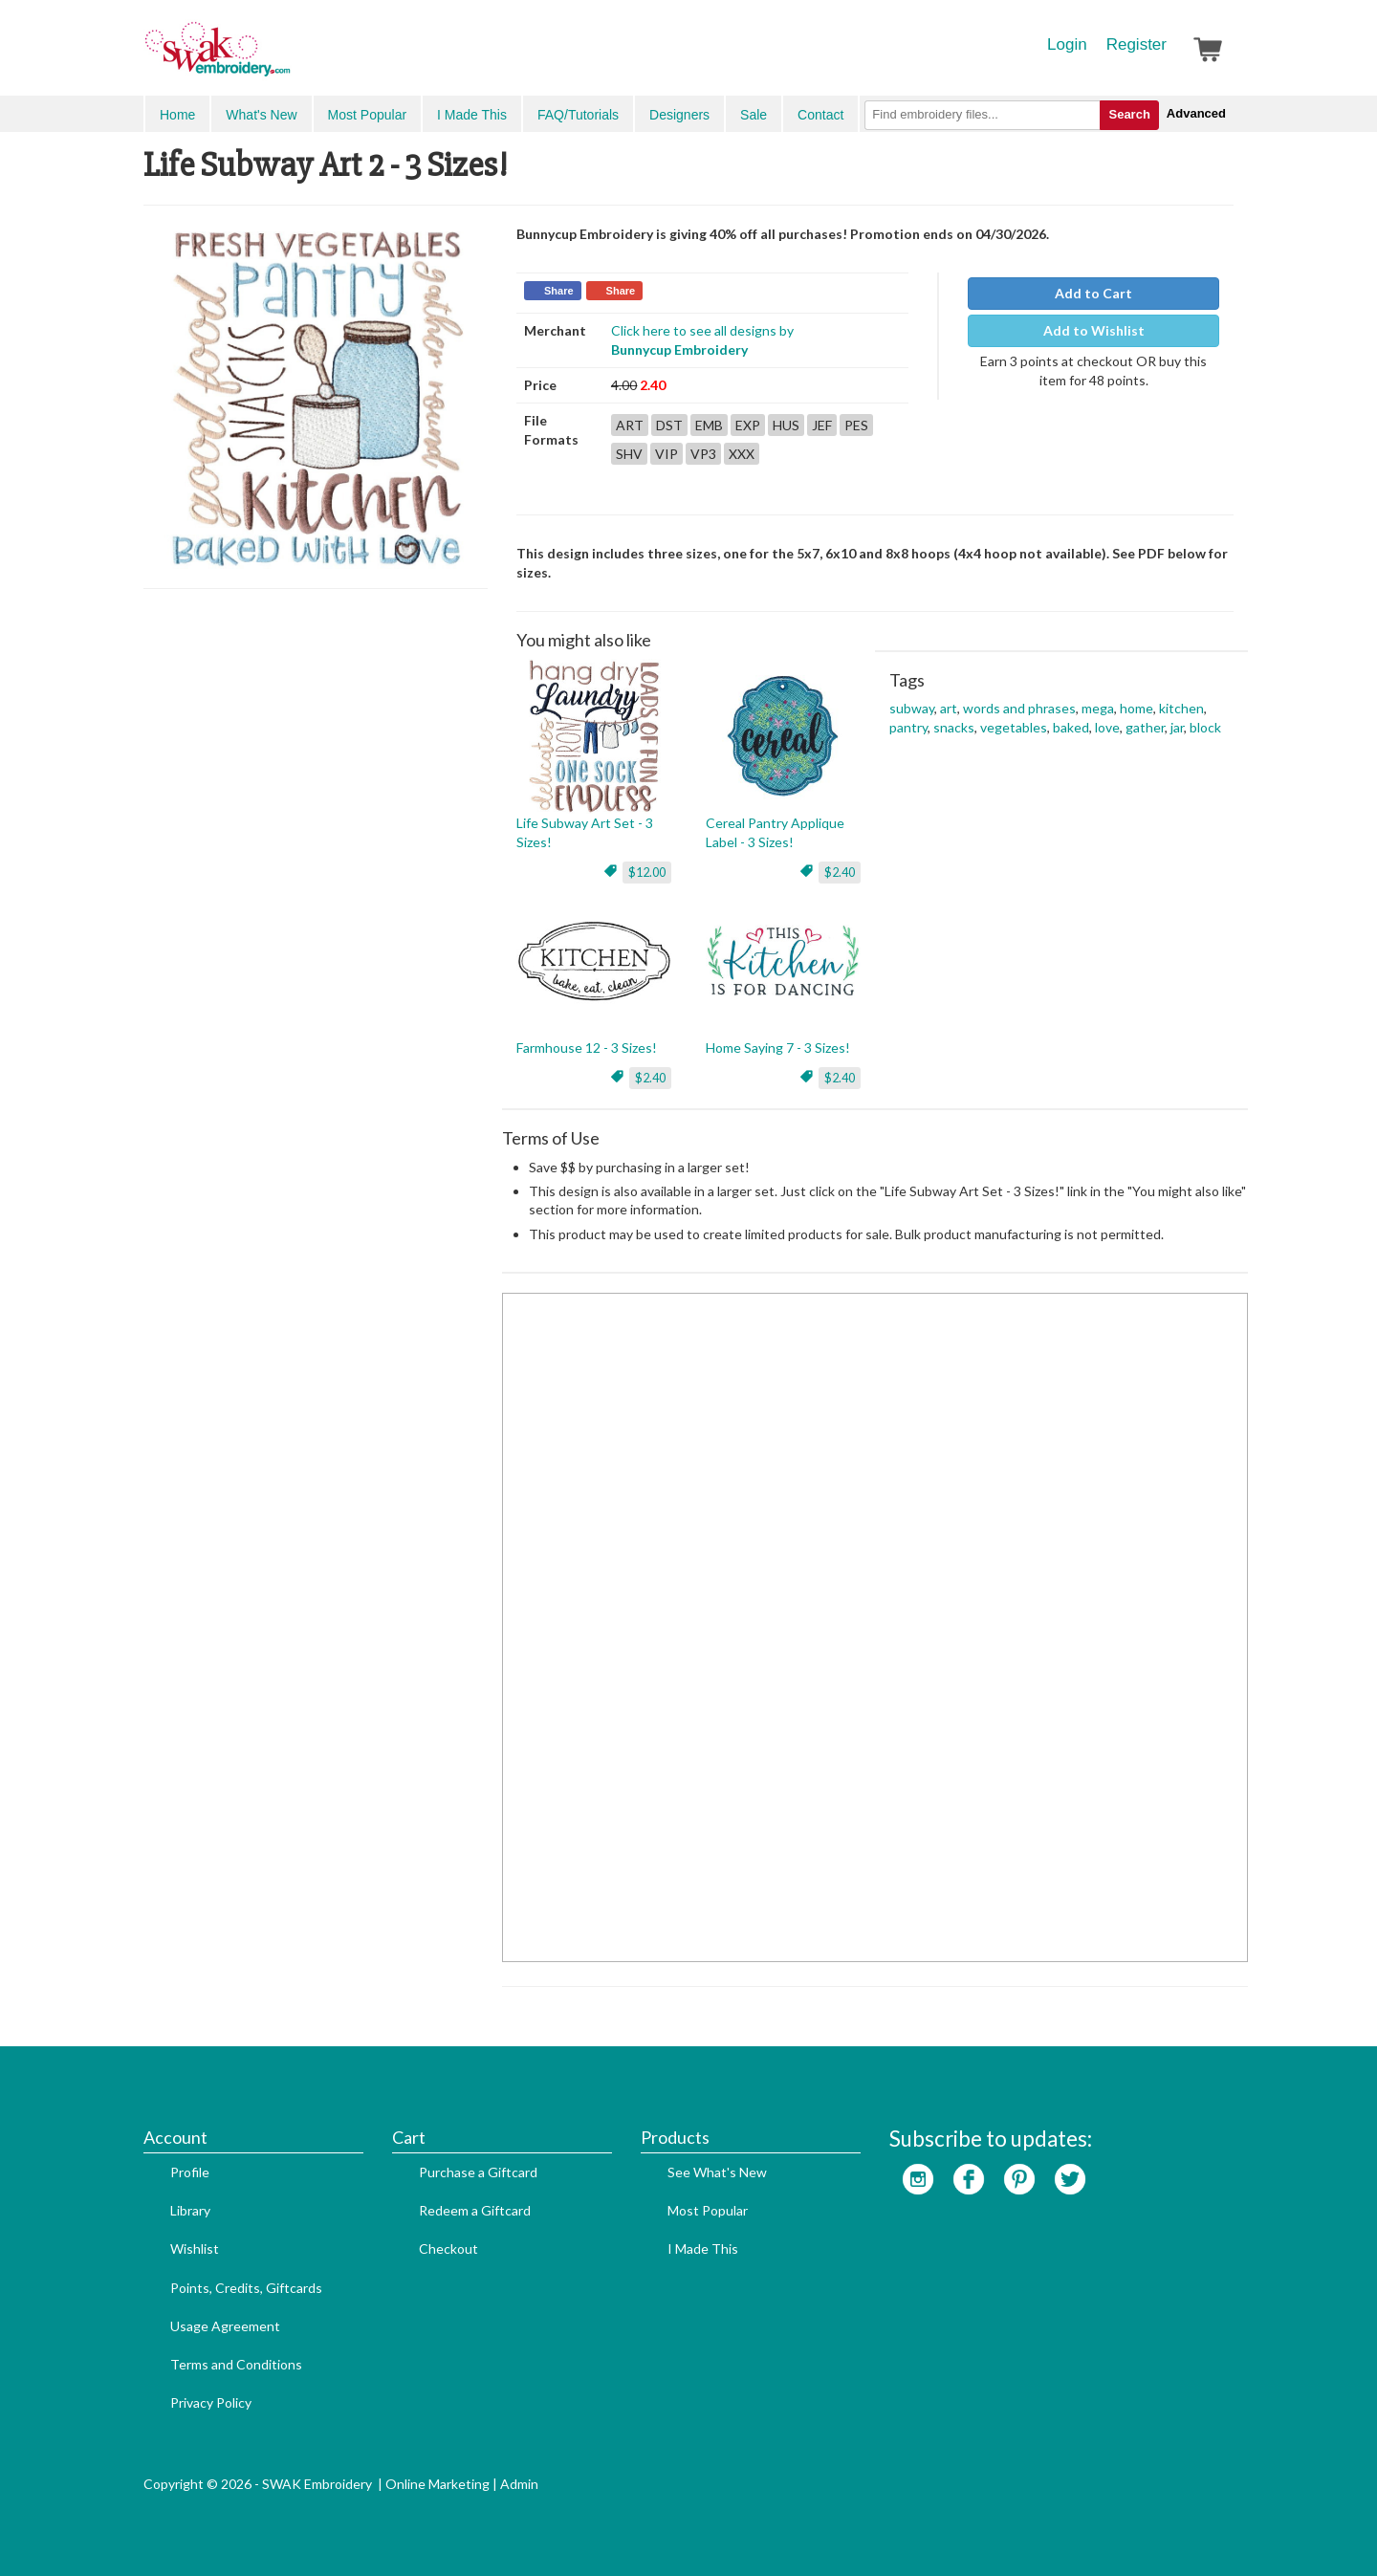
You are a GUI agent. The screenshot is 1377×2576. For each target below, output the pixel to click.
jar (1177, 727)
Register (1136, 44)
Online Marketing (437, 2484)
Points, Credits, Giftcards (246, 2288)
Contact (820, 114)
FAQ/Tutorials (578, 114)
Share (559, 290)
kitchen (1181, 708)
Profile (189, 2172)
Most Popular (367, 114)
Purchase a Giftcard (478, 2172)
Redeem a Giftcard (475, 2210)
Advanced (1196, 113)
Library (190, 2210)
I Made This (472, 114)
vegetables (1013, 727)
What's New (261, 114)
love (1107, 727)
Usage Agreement (225, 2326)
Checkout (448, 2248)
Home (177, 114)
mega (1098, 708)
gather (1145, 727)
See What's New (717, 2172)
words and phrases (1019, 708)
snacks (953, 727)
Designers (679, 114)
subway (911, 708)
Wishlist (194, 2248)
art (948, 708)
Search (1128, 114)
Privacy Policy (210, 2402)
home (1136, 708)
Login (1067, 44)
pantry (908, 727)
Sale (753, 114)
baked (1071, 727)
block (1205, 727)
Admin (519, 2484)
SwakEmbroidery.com (286, 57)
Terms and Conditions (236, 2364)
